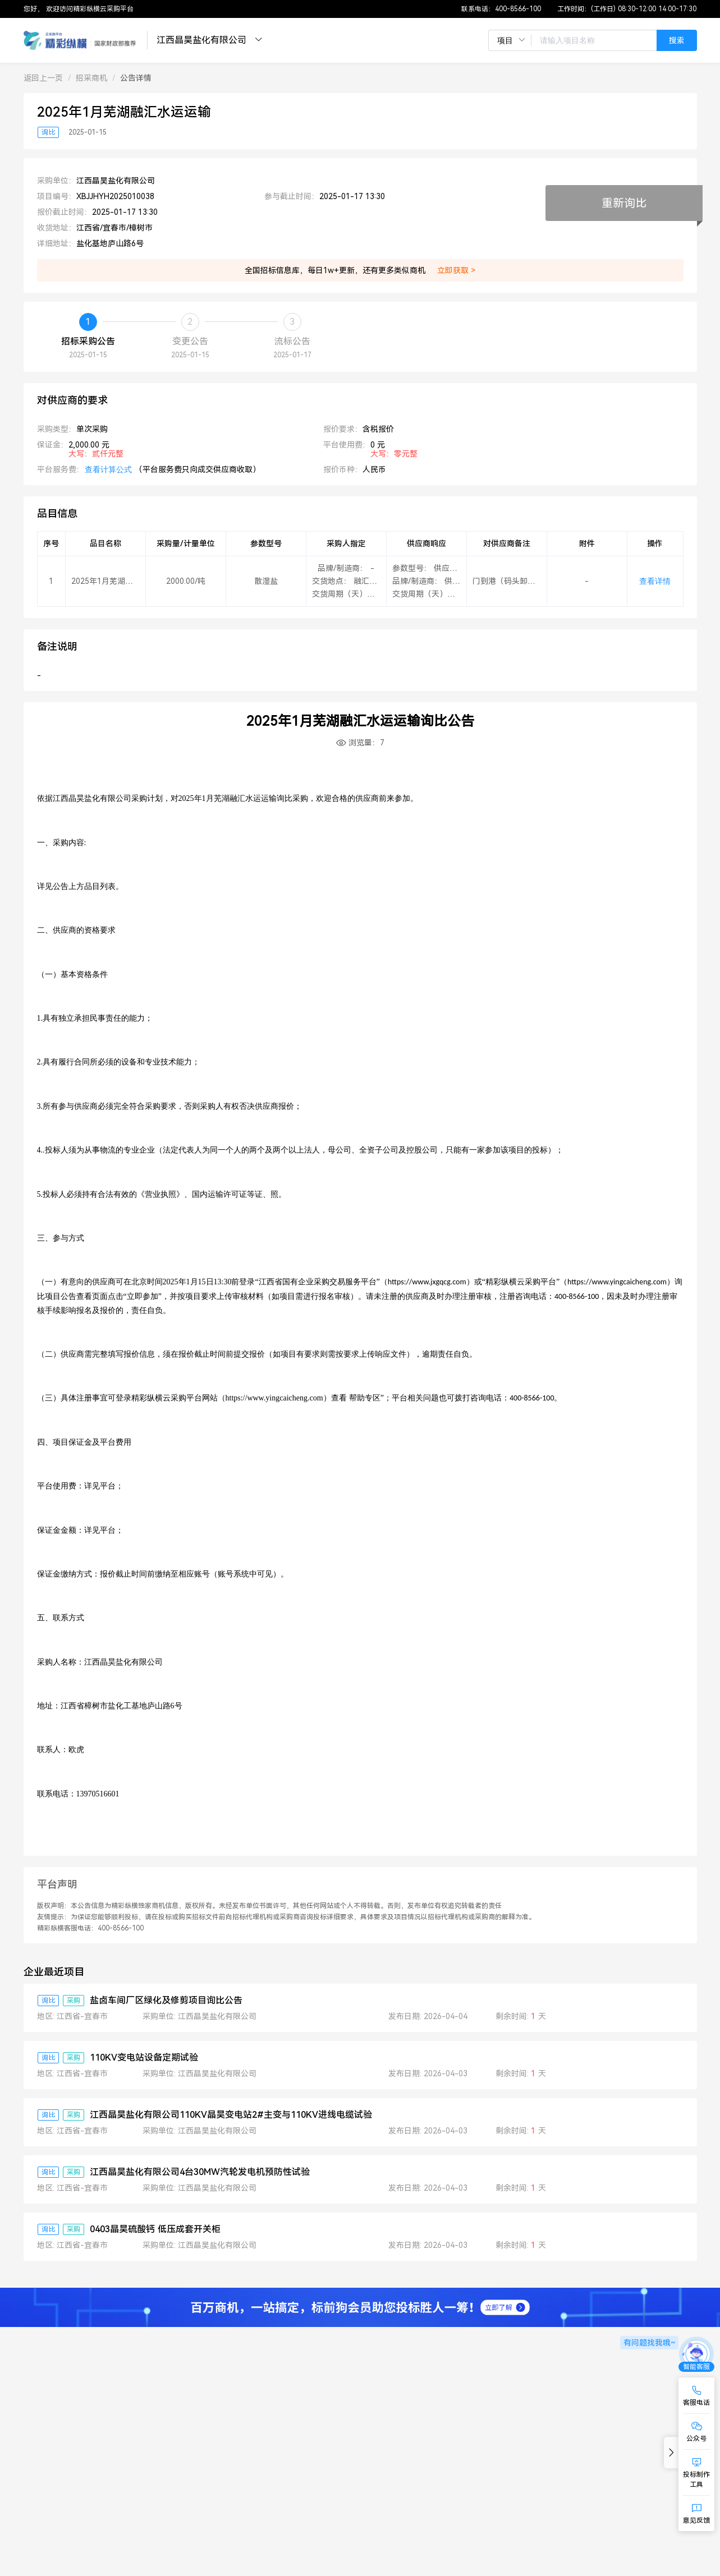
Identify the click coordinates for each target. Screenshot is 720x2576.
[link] (43, 77)
